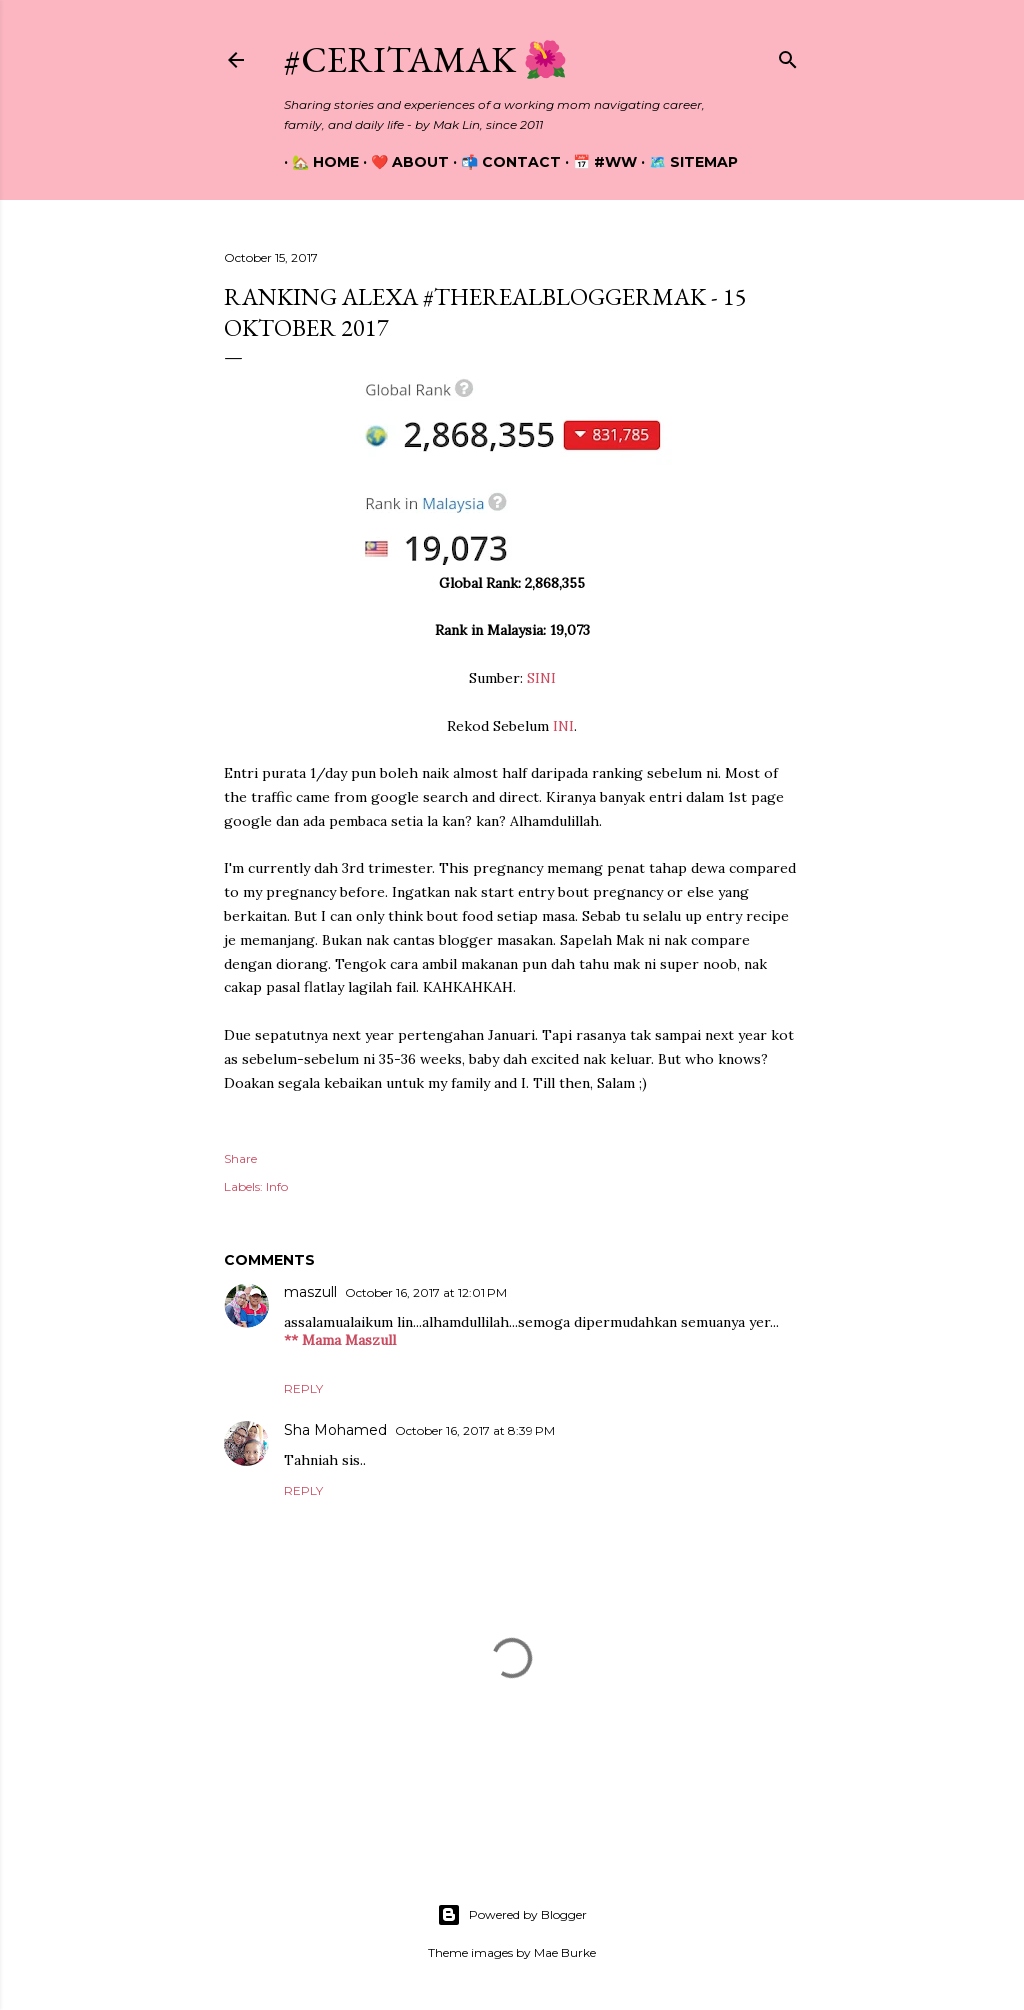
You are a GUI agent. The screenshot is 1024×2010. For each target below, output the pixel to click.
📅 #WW (597, 162)
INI (563, 726)
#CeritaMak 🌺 (426, 59)
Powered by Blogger (512, 1915)
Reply (303, 1388)
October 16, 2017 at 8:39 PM (475, 1430)
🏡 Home (317, 162)
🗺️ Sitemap (685, 162)
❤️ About (402, 162)
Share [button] (240, 1158)
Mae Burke (565, 1952)
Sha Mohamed (335, 1430)
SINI (541, 678)
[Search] (788, 55)
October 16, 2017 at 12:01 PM (426, 1292)
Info (277, 1186)
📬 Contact (503, 162)
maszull (310, 1292)
